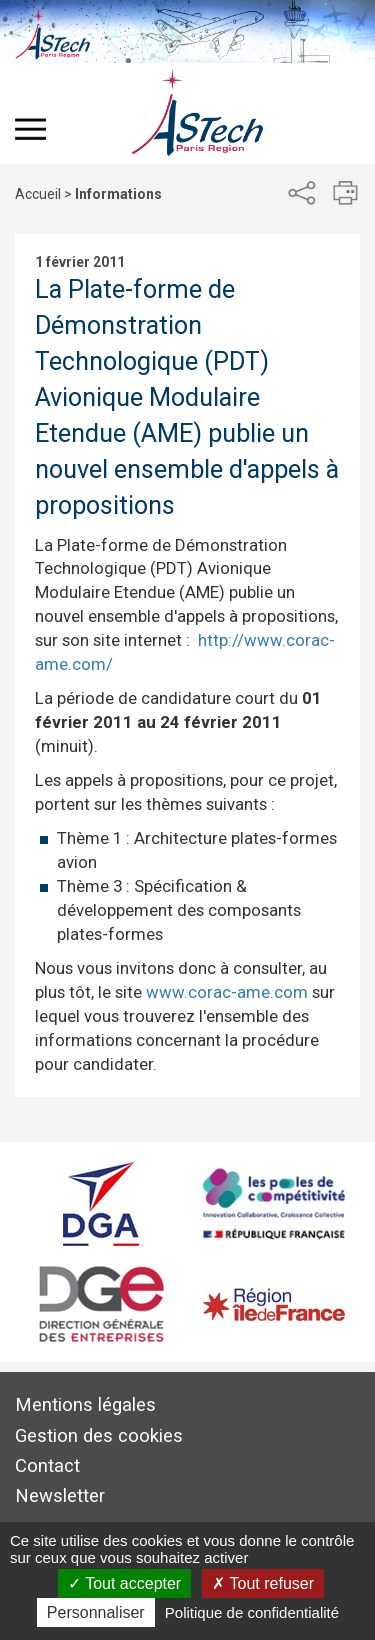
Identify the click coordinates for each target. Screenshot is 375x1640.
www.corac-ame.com (227, 992)
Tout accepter (124, 1583)
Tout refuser (263, 1583)
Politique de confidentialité (252, 1612)
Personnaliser (96, 1612)
